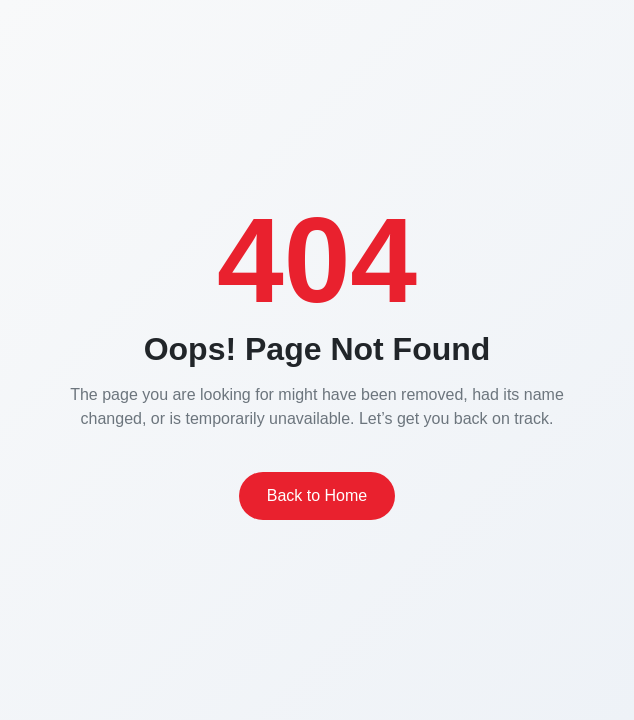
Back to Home (317, 495)
